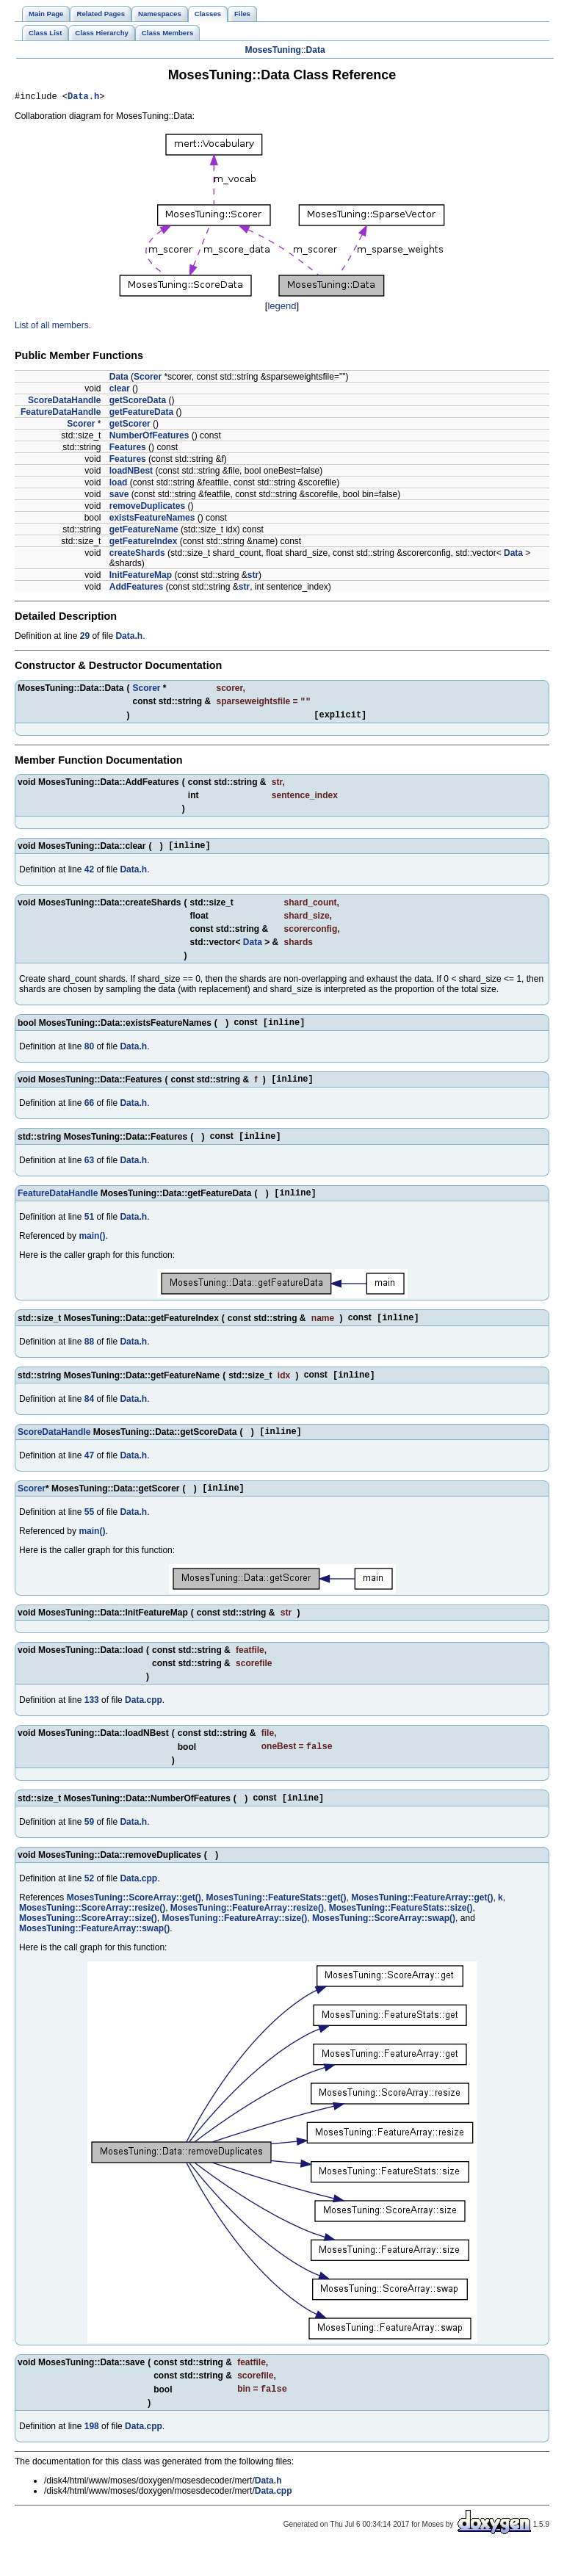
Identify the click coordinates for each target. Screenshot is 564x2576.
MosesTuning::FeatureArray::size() (234, 1944)
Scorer (148, 379)
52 (89, 1904)
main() (92, 1251)
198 (91, 2453)
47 (89, 1476)
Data (315, 50)
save (119, 496)
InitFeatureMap (140, 577)
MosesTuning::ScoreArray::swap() (383, 1944)
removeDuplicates (147, 508)
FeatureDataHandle (61, 414)
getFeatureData (141, 414)
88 (89, 1358)
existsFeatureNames (152, 520)
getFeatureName (143, 532)
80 (89, 1056)
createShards (137, 555)
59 (89, 1847)
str (252, 577)
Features (127, 449)
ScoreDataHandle (64, 402)
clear (119, 391)
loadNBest (131, 473)
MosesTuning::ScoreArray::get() (134, 1923)
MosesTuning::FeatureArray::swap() (94, 1954)
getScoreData (137, 402)
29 (85, 638)
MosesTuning (272, 50)
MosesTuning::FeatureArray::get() (422, 1923)
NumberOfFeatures (149, 438)
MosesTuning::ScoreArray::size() (88, 1944)
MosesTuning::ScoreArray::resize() (92, 1933)
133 (91, 1723)
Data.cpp (143, 1723)
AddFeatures (136, 589)
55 (89, 1535)
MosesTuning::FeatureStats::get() (276, 1923)
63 (89, 1173)
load (118, 485)
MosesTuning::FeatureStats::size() (401, 1933)
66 (89, 1115)
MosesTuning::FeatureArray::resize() (247, 1933)
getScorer (130, 426)
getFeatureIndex (143, 543)
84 (89, 1417)
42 (89, 877)
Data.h (83, 98)
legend (281, 308)
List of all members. (53, 327)
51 (89, 1232)
